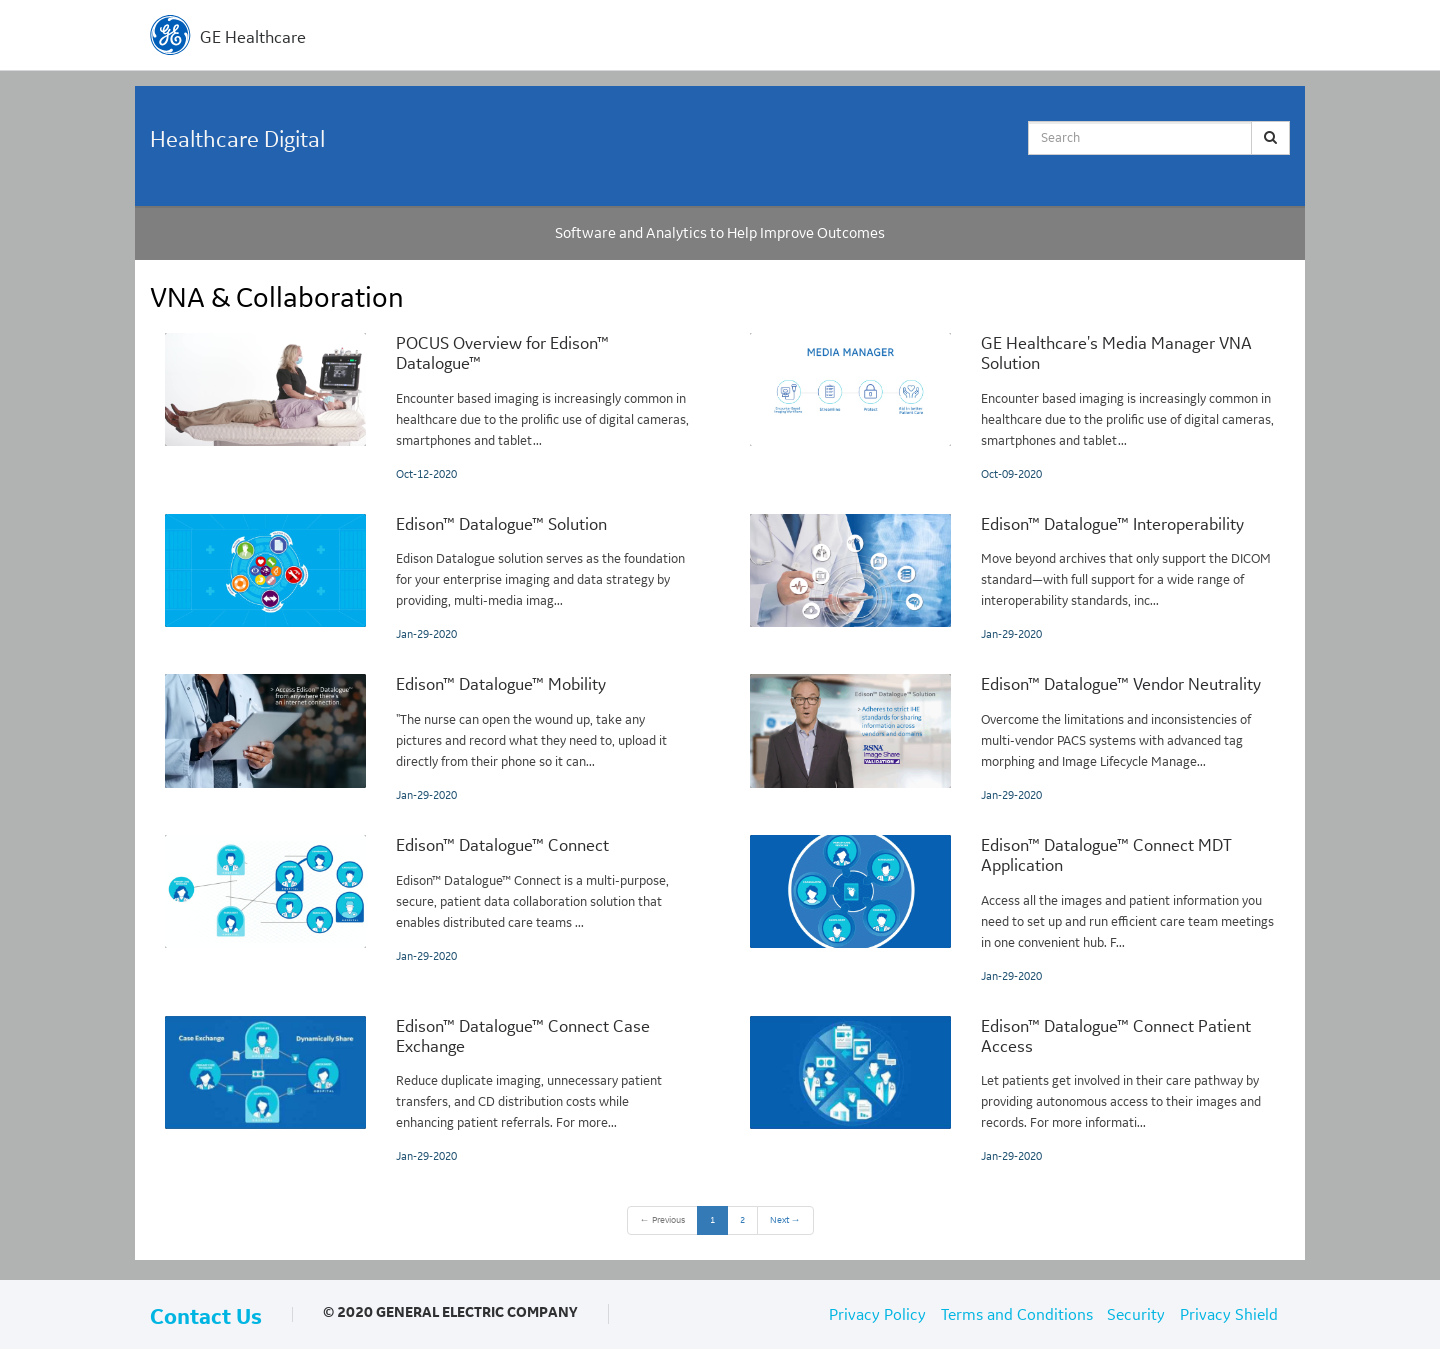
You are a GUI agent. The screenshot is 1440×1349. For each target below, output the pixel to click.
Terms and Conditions (1017, 1314)
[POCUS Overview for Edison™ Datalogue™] (427, 408)
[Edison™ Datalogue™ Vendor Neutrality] (1012, 739)
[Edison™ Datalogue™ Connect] (427, 900)
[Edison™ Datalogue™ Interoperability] (1012, 579)
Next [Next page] (785, 1220)
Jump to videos (0, 0)
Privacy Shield (1229, 1314)
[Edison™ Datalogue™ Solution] (427, 579)
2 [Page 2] (742, 1220)
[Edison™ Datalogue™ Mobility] (427, 739)
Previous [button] (662, 1220)
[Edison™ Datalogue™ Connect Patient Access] (1012, 1091)
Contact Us (206, 1316)
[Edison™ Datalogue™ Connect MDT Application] (1012, 910)
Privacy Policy (877, 1314)
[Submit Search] (1270, 138)
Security (1136, 1314)
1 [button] (712, 1220)
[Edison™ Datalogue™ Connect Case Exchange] (427, 1091)
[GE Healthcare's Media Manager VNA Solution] (1012, 408)
